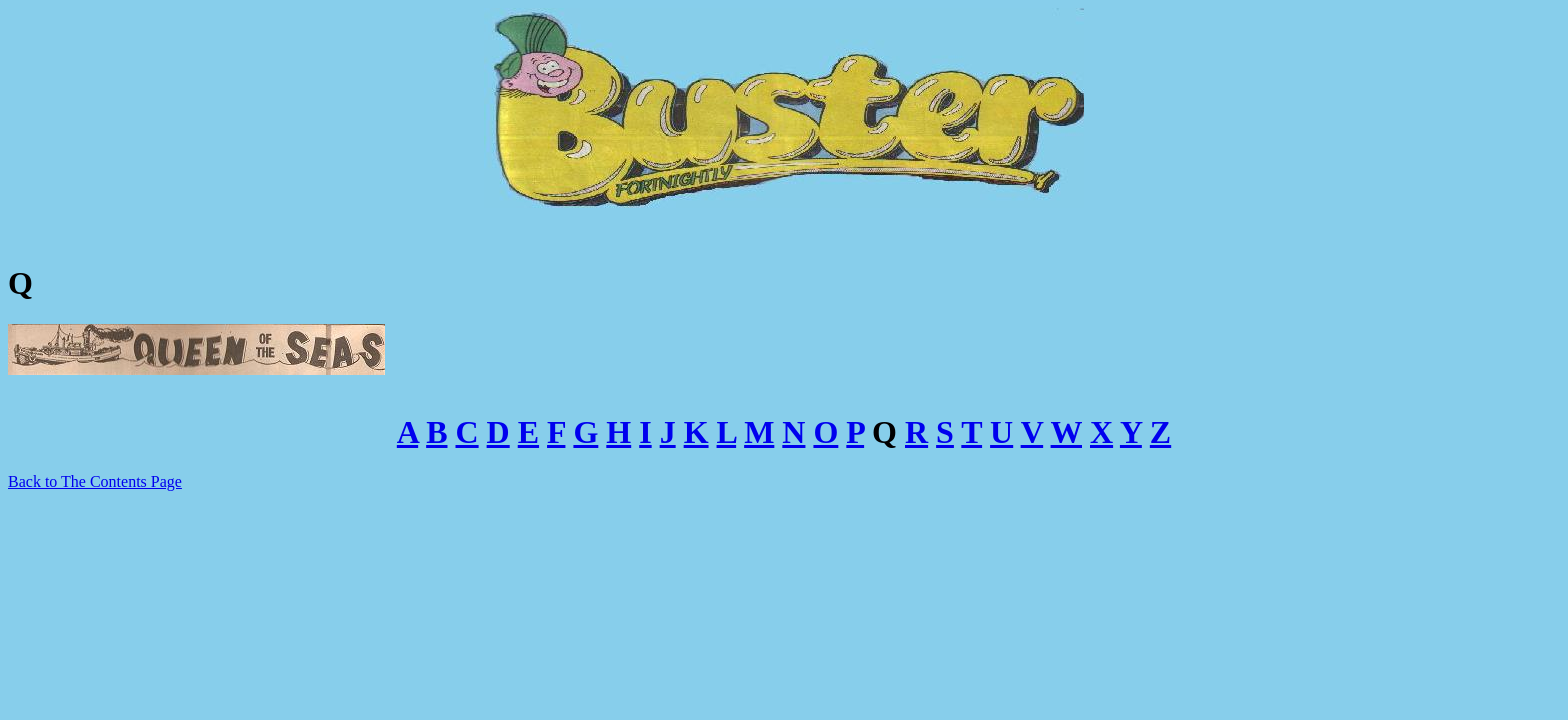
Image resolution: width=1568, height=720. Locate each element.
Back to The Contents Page (95, 481)
